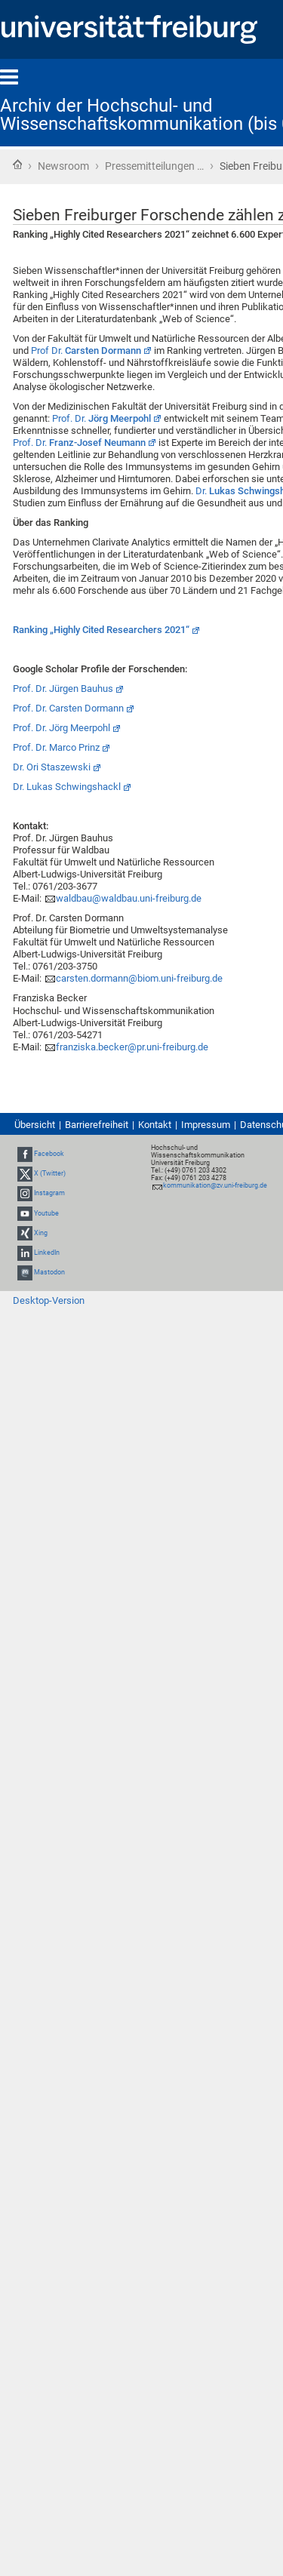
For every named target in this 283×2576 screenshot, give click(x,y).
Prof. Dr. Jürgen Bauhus (63, 688)
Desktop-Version (49, 1300)
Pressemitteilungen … (154, 166)
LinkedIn (47, 1252)
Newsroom (63, 166)
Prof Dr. (86, 350)
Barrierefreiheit (96, 1124)
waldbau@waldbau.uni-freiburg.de (128, 898)
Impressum (205, 1124)
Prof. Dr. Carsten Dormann (68, 708)
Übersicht (34, 1124)
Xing (41, 1233)
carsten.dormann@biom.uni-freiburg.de (139, 978)
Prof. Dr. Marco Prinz (56, 747)
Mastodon (49, 1272)
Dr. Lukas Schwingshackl (67, 786)
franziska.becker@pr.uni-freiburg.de (132, 1047)
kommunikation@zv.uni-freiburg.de (215, 1185)
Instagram (49, 1193)
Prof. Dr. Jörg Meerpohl (61, 727)
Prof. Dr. (101, 418)
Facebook (49, 1153)
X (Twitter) (50, 1173)
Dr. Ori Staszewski (52, 767)
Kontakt (154, 1124)
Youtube (46, 1213)
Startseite (17, 164)
